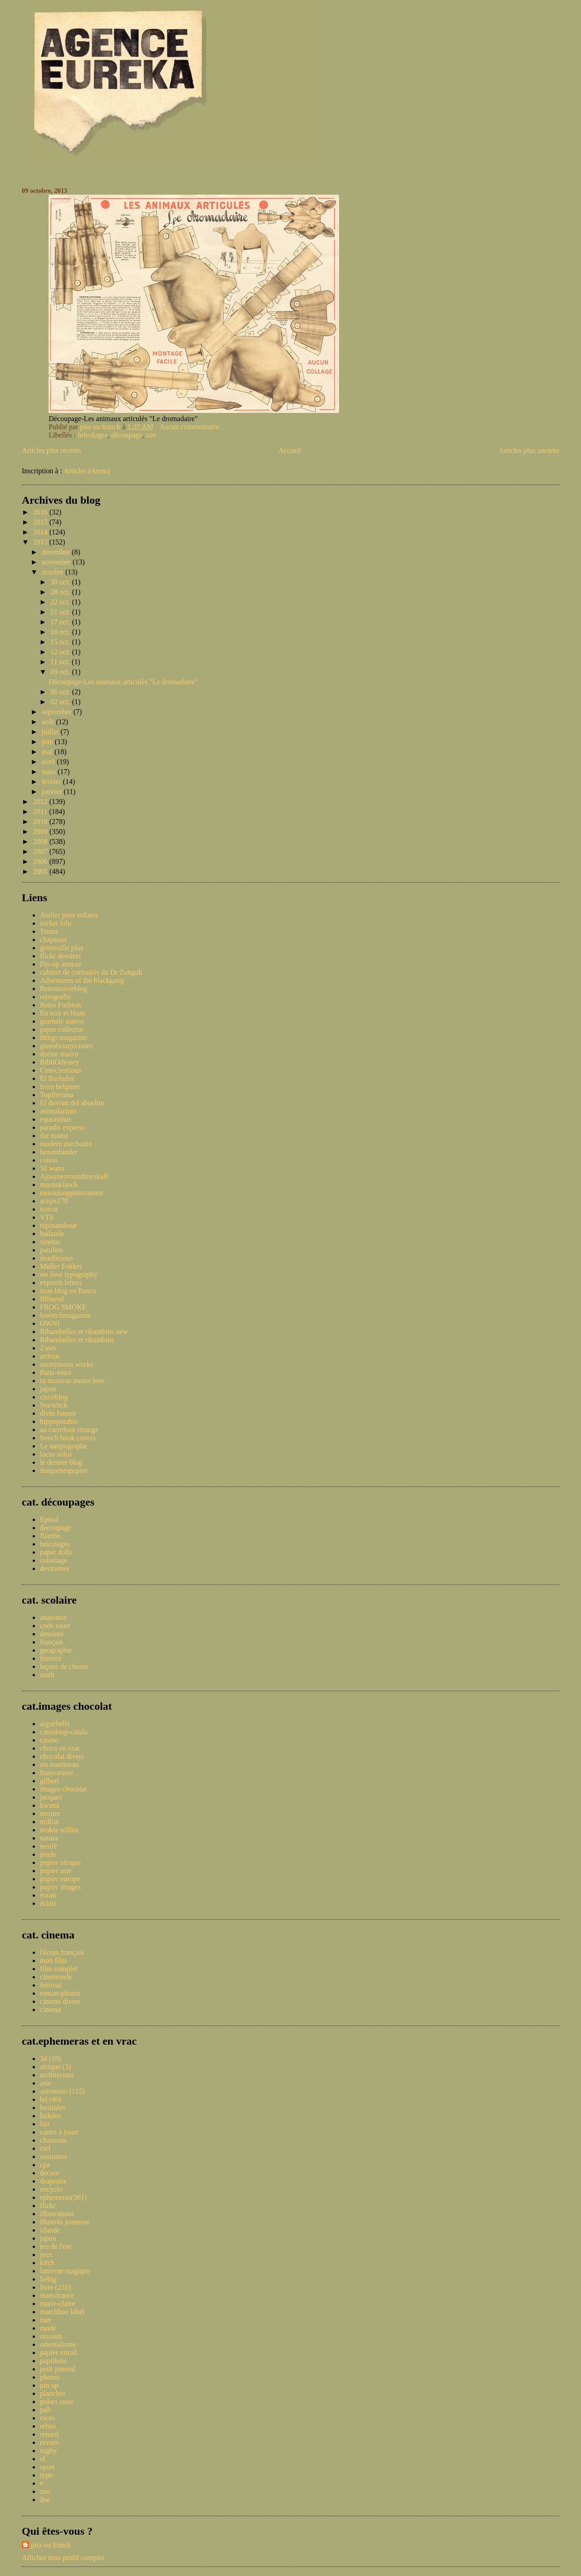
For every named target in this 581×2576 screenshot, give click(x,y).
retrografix (55, 997)
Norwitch (53, 1405)
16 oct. (61, 632)
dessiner (52, 1634)
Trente (49, 931)
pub (45, 2410)
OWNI (50, 1323)
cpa (45, 2165)
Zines (48, 1348)
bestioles (52, 2107)
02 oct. (61, 702)
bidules (50, 2116)
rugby (48, 2450)
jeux (46, 2254)
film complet (58, 1968)
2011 (41, 811)
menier (50, 1813)
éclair (48, 1903)
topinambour (58, 1225)
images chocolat (63, 1789)
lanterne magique (65, 2271)
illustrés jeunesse (64, 2222)
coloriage (53, 1560)
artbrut (49, 1356)
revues (49, 2442)
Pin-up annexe (61, 964)
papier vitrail (58, 2352)
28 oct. (61, 592)
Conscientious (60, 1070)
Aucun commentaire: (190, 427)
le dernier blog (61, 1462)
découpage (126, 435)
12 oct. (61, 652)
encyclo (51, 2189)
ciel (45, 2148)
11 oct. (61, 662)
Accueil (290, 450)
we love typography (69, 1274)
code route (55, 1625)
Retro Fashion (60, 1005)
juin (48, 742)
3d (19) (50, 2058)
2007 (41, 851)
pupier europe (60, 1879)
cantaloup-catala (64, 1732)
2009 (41, 831)
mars (50, 771)
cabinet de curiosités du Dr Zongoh (91, 972)
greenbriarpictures (66, 1046)
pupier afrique (60, 1862)
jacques (51, 1797)
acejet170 (54, 1201)
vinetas (50, 1242)
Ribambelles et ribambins (77, 1340)
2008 (41, 841)
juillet (51, 732)
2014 (41, 532)
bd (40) (50, 2099)
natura (49, 1838)
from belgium (60, 1086)
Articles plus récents (51, 450)
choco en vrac (60, 1748)
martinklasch (59, 1184)
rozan (48, 1895)
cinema (50, 2009)
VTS (47, 1217)
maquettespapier (64, 1470)
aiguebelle (55, 1723)
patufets (51, 1250)
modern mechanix (66, 1144)
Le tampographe (63, 1446)
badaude (52, 1233)
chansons (53, 2140)
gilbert (49, 1781)
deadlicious (56, 1258)
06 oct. (61, 692)
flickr (48, 2205)
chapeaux (53, 939)
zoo (151, 435)
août (49, 722)
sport (47, 2467)
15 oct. (61, 642)
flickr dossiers (60, 956)
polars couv (57, 2401)
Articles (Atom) (87, 471)
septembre (58, 712)
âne (45, 2499)
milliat (49, 1821)
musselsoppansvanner (71, 1193)
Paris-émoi (55, 1372)
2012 (41, 801)
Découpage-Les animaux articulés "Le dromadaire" (123, 682)
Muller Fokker (61, 1266)
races (47, 2418)
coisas (49, 1160)
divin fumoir (58, 1413)
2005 (41, 871)
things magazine (63, 1037)
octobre (53, 572)
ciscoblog (54, 1397)
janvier (53, 791)
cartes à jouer (59, 2132)
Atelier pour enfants (69, 915)
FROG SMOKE (63, 1307)
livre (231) (55, 2287)
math (47, 1674)
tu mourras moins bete (72, 1380)
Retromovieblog (63, 988)
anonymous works (66, 1364)
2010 (41, 821)
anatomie (53, 1617)
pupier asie (56, 1870)
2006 (41, 861)
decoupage (55, 1527)
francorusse (57, 1772)
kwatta (49, 1805)
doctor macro (59, 1054)
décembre (57, 552)
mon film (53, 1960)
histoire (51, 1658)
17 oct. (61, 622)
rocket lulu (55, 923)
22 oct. (61, 602)
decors (49, 2173)
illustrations (57, 2214)
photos (49, 2377)
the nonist (54, 1135)
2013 (41, 542)
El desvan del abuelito (72, 1103)
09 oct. (61, 672)
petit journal (57, 2369)
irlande (50, 2230)
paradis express (62, 1127)
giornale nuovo (62, 1021)
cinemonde (56, 1977)
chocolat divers (62, 1756)
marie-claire (57, 2303)
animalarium (58, 1111)
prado (48, 1854)
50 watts (52, 1168)
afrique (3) (55, 2067)
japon (48, 1389)
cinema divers (60, 2001)
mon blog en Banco (68, 1291)
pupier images (60, 1887)
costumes (53, 2156)
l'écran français (62, 1952)
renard (49, 2434)
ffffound (52, 1299)
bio (44, 2124)
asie (45, 2083)
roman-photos (60, 1993)
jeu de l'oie (56, 2246)
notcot (49, 1209)
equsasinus (55, 1119)
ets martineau (59, 1764)
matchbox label (62, 2312)
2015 (41, 522)
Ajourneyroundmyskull (74, 1176)
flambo (50, 1536)
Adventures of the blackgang (81, 980)
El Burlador (57, 1078)
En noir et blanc (63, 1013)
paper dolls (56, 1552)
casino (49, 1740)
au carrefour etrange (69, 1429)
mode (48, 2328)
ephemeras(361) (63, 2197)
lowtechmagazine (65, 1315)
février (52, 781)
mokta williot (59, 1830)
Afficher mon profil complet (63, 2557)
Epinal (49, 1519)
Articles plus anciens (529, 450)
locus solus (56, 1454)
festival (50, 1985)
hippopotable (59, 1421)
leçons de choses (64, 1666)
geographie (56, 1650)
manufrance (57, 2295)
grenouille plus (62, 948)
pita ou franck (51, 2545)
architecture (57, 2075)
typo (46, 2475)
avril (49, 761)
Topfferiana (57, 1095)
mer (45, 2320)
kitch (47, 2263)
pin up (49, 2385)
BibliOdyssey (59, 1062)
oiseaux (51, 2336)
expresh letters (61, 1282)
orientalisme (58, 2344)
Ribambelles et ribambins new (84, 1331)
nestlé (48, 1846)
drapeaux (53, 2181)
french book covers (68, 1438)
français (51, 1642)
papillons (53, 2361)
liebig (48, 2279)
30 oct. (61, 582)
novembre (57, 562)
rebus (48, 2426)
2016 (41, 512)
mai (48, 752)
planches (52, 2393)
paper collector (62, 1029)
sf (42, 2459)
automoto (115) (62, 2091)
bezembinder (59, 1152)
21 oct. (61, 612)
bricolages (93, 435)
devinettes (54, 1568)
